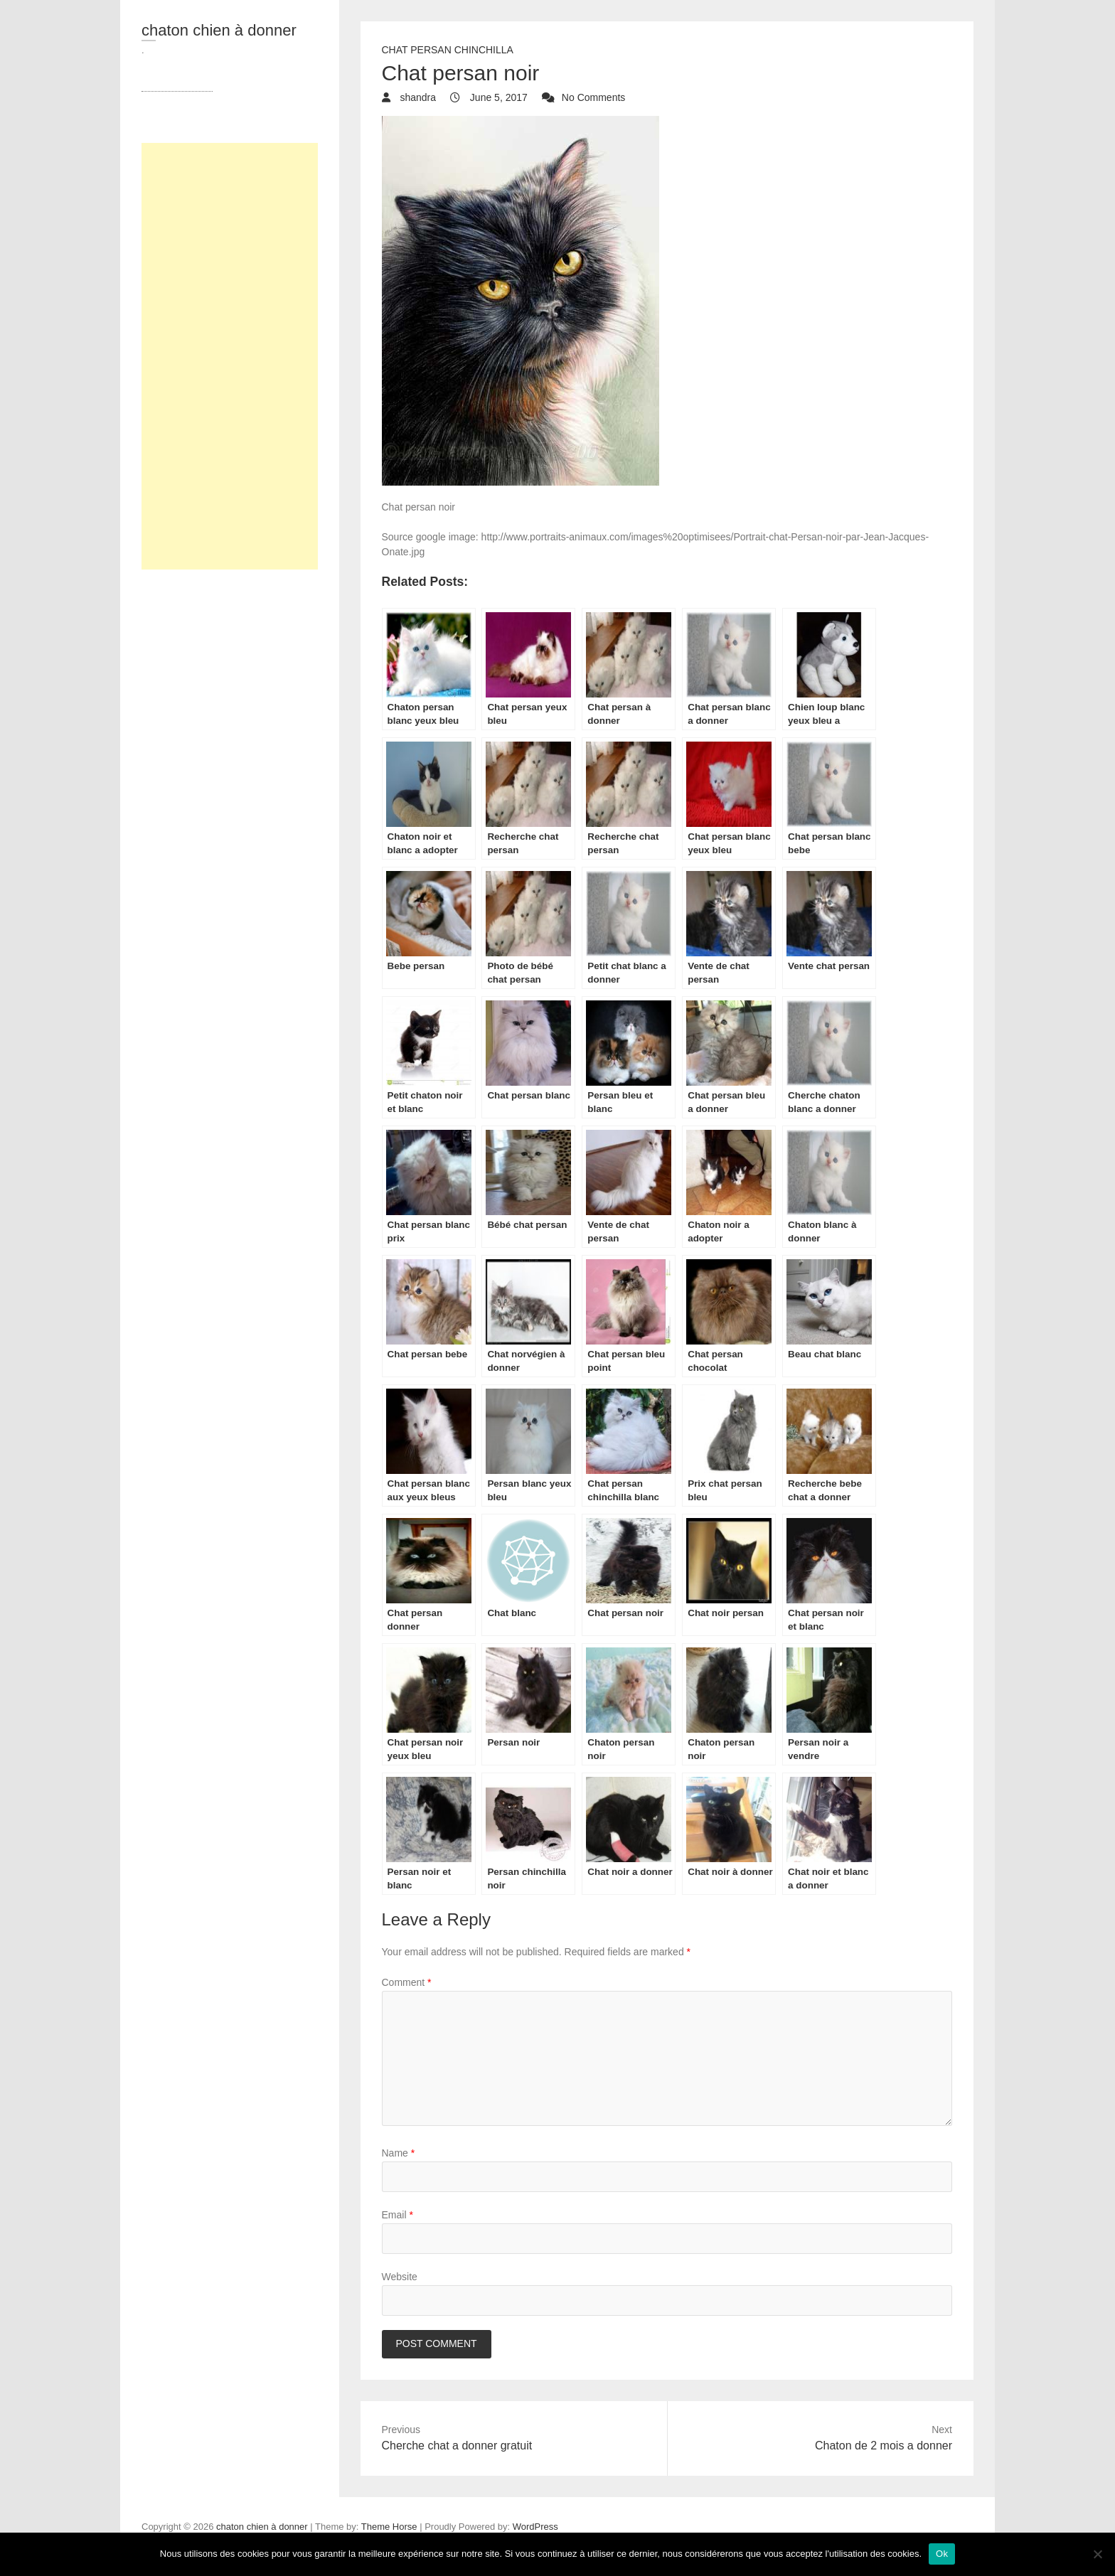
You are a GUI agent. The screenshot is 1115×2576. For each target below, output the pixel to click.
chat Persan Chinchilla (447, 49)
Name (398, 2153)
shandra (417, 97)
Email (397, 2214)
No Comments (593, 97)
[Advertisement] (230, 356)
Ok (942, 2553)
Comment (407, 1982)
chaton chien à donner (219, 30)
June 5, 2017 (497, 97)
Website (399, 2276)
